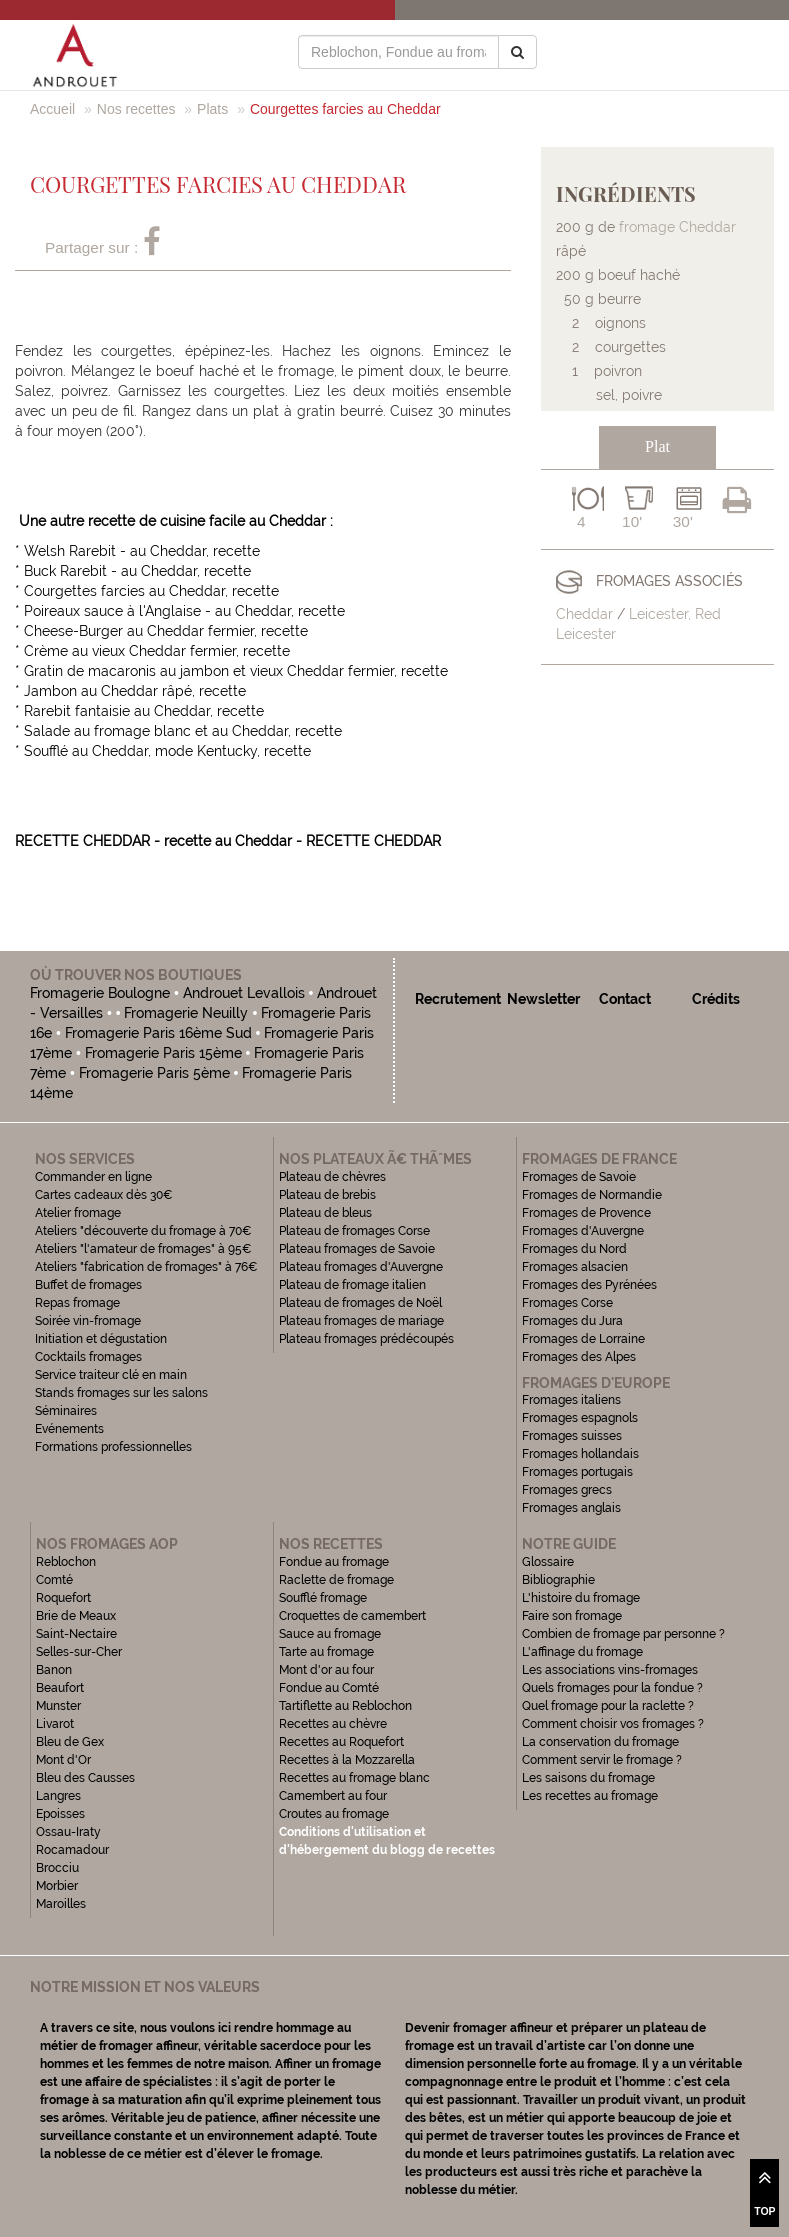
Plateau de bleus (325, 1213)
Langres (58, 1796)
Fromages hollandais (580, 1454)
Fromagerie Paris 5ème (154, 1073)
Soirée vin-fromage (88, 1321)
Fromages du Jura (572, 1321)
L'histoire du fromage (581, 1598)
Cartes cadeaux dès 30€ (104, 1195)
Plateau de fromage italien (352, 1285)
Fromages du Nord (574, 1249)
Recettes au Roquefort (341, 1742)
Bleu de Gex (70, 1742)
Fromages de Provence (586, 1213)
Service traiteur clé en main (111, 1375)
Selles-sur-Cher (79, 1652)
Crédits (716, 999)
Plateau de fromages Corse (354, 1231)
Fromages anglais (571, 1508)
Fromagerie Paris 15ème (163, 1053)
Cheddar (584, 614)
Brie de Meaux (76, 1616)
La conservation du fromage (600, 1742)
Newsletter (543, 999)
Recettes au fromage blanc (354, 1778)
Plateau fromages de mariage (361, 1321)
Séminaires (66, 1411)
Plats (212, 109)
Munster (58, 1706)
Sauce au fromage (330, 1634)
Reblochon (66, 1562)
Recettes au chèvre (333, 1724)
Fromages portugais (577, 1472)
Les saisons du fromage (588, 1778)
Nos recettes (136, 109)
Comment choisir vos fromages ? (613, 1724)
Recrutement (458, 999)
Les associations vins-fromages (610, 1670)
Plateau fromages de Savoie (357, 1249)
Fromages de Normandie (592, 1195)
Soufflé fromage (323, 1598)
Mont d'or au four (326, 1670)
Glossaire (549, 1562)
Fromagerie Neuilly (186, 1013)
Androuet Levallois (244, 993)
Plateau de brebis (327, 1195)
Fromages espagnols (580, 1418)
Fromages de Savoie (579, 1177)
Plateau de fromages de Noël (360, 1303)
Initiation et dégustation (101, 1339)
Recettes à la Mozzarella (347, 1760)
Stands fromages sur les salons (121, 1393)
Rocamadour (72, 1850)
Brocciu (57, 1868)
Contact (625, 999)
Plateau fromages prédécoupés (366, 1339)
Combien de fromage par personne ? (623, 1634)
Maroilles (61, 1904)
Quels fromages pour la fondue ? (612, 1688)
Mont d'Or (63, 1760)
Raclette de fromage (336, 1580)
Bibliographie (558, 1580)
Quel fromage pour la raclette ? (608, 1706)
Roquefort (63, 1598)
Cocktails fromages (88, 1357)
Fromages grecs (567, 1490)
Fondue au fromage (334, 1562)
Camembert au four (333, 1796)
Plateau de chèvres (334, 1177)
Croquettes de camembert (352, 1616)
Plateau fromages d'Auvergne (361, 1267)
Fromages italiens (571, 1400)
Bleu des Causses (85, 1778)
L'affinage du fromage (582, 1652)
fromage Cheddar (677, 227)
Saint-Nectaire (76, 1634)
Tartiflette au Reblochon (345, 1706)
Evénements (69, 1429)
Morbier (57, 1886)
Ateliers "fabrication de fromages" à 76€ (146, 1267)
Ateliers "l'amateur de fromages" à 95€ (143, 1249)
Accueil (52, 109)
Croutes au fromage (334, 1814)
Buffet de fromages (88, 1285)
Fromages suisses (572, 1436)
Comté (54, 1580)
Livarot (55, 1724)
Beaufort (60, 1688)
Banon (54, 1670)
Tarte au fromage (326, 1652)
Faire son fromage (572, 1616)
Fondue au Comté (329, 1688)
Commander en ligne (93, 1177)
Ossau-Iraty (70, 1832)
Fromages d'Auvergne (583, 1231)
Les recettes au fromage (590, 1796)
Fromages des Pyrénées (589, 1285)
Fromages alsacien (575, 1267)
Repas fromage (77, 1303)
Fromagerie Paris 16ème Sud (158, 1033)
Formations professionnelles (113, 1447)
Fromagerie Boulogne (100, 993)
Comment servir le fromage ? (602, 1760)
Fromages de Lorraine (583, 1339)
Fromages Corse (567, 1303)
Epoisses (60, 1814)
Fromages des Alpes (579, 1357)
